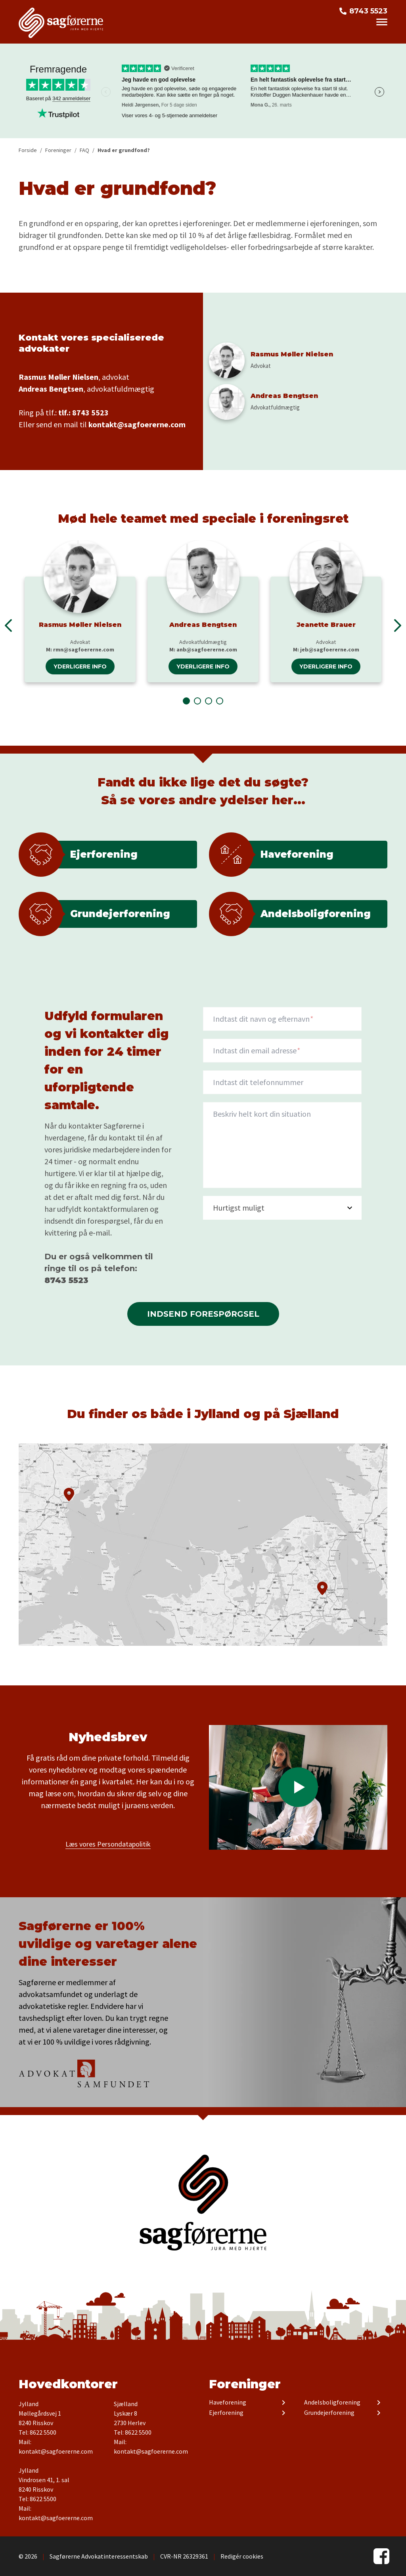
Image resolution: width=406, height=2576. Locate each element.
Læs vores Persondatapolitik (108, 1844)
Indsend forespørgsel (203, 1314)
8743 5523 (368, 11)
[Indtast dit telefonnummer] (282, 1082)
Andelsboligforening (332, 2402)
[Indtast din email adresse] (282, 1050)
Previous (8, 625)
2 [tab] (197, 701)
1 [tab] (186, 701)
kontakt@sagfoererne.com (137, 424)
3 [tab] (208, 701)
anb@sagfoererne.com (206, 649)
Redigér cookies (241, 2556)
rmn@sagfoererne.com (83, 649)
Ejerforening (226, 2412)
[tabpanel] (80, 611)
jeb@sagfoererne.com (329, 649)
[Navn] (282, 1019)
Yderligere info (80, 666)
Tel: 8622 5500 (37, 2432)
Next (379, 92)
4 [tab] (219, 701)
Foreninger (245, 2384)
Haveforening (227, 2402)
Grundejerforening (329, 2412)
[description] (282, 1145)
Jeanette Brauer (326, 624)
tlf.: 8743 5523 (83, 412)
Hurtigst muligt (238, 1208)
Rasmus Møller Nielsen (80, 624)
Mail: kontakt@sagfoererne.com (56, 2446)
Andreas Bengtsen (203, 624)
